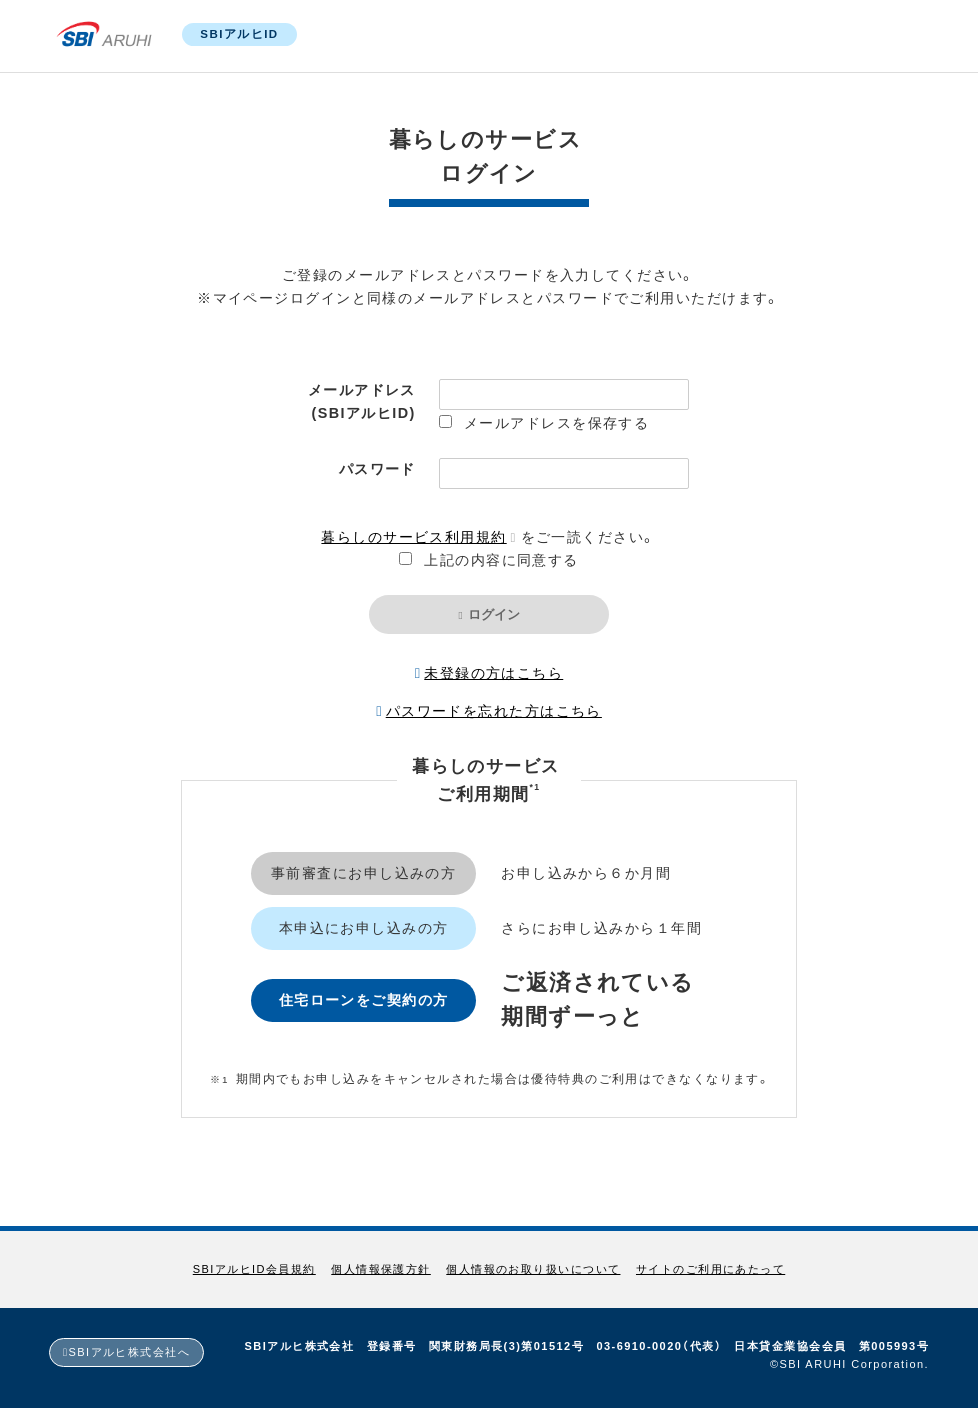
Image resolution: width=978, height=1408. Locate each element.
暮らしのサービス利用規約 (413, 537)
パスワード (377, 469)
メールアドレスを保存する (556, 423)
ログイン (494, 614)
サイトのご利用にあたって (710, 1269)
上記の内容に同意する (501, 560)
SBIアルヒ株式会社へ (130, 1352)
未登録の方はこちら (493, 673)
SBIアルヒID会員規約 (254, 1269)
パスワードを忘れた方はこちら (494, 711)
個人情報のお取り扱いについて (533, 1269)
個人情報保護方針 (381, 1269)
